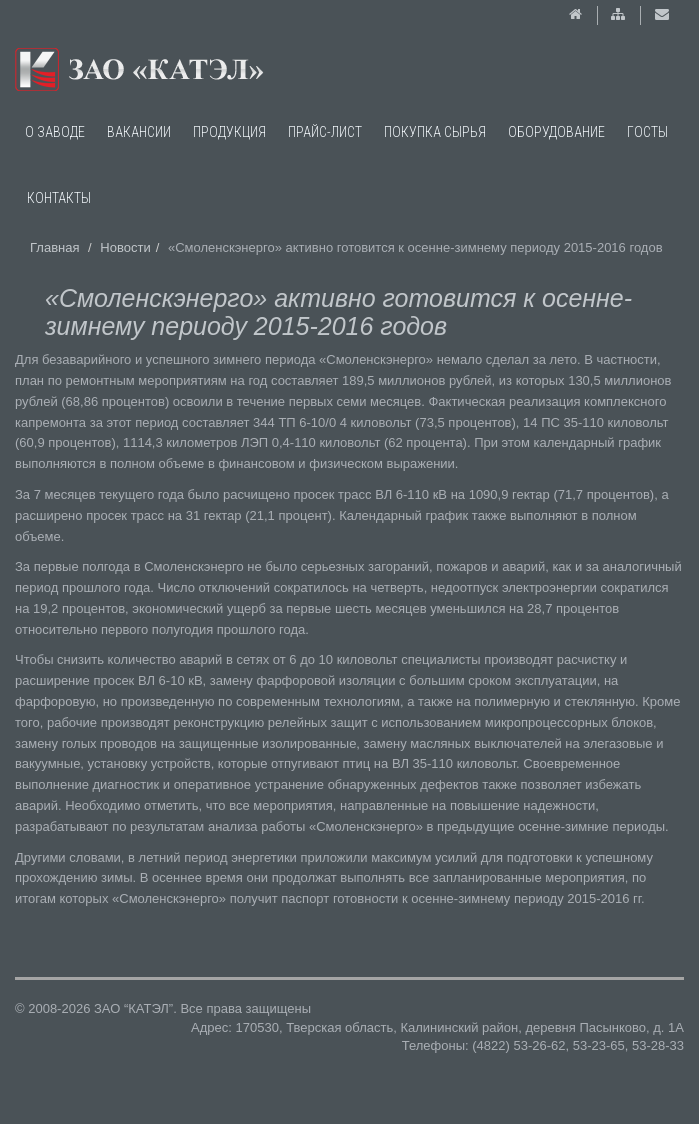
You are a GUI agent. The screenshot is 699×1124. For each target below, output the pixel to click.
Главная (54, 247)
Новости (125, 247)
